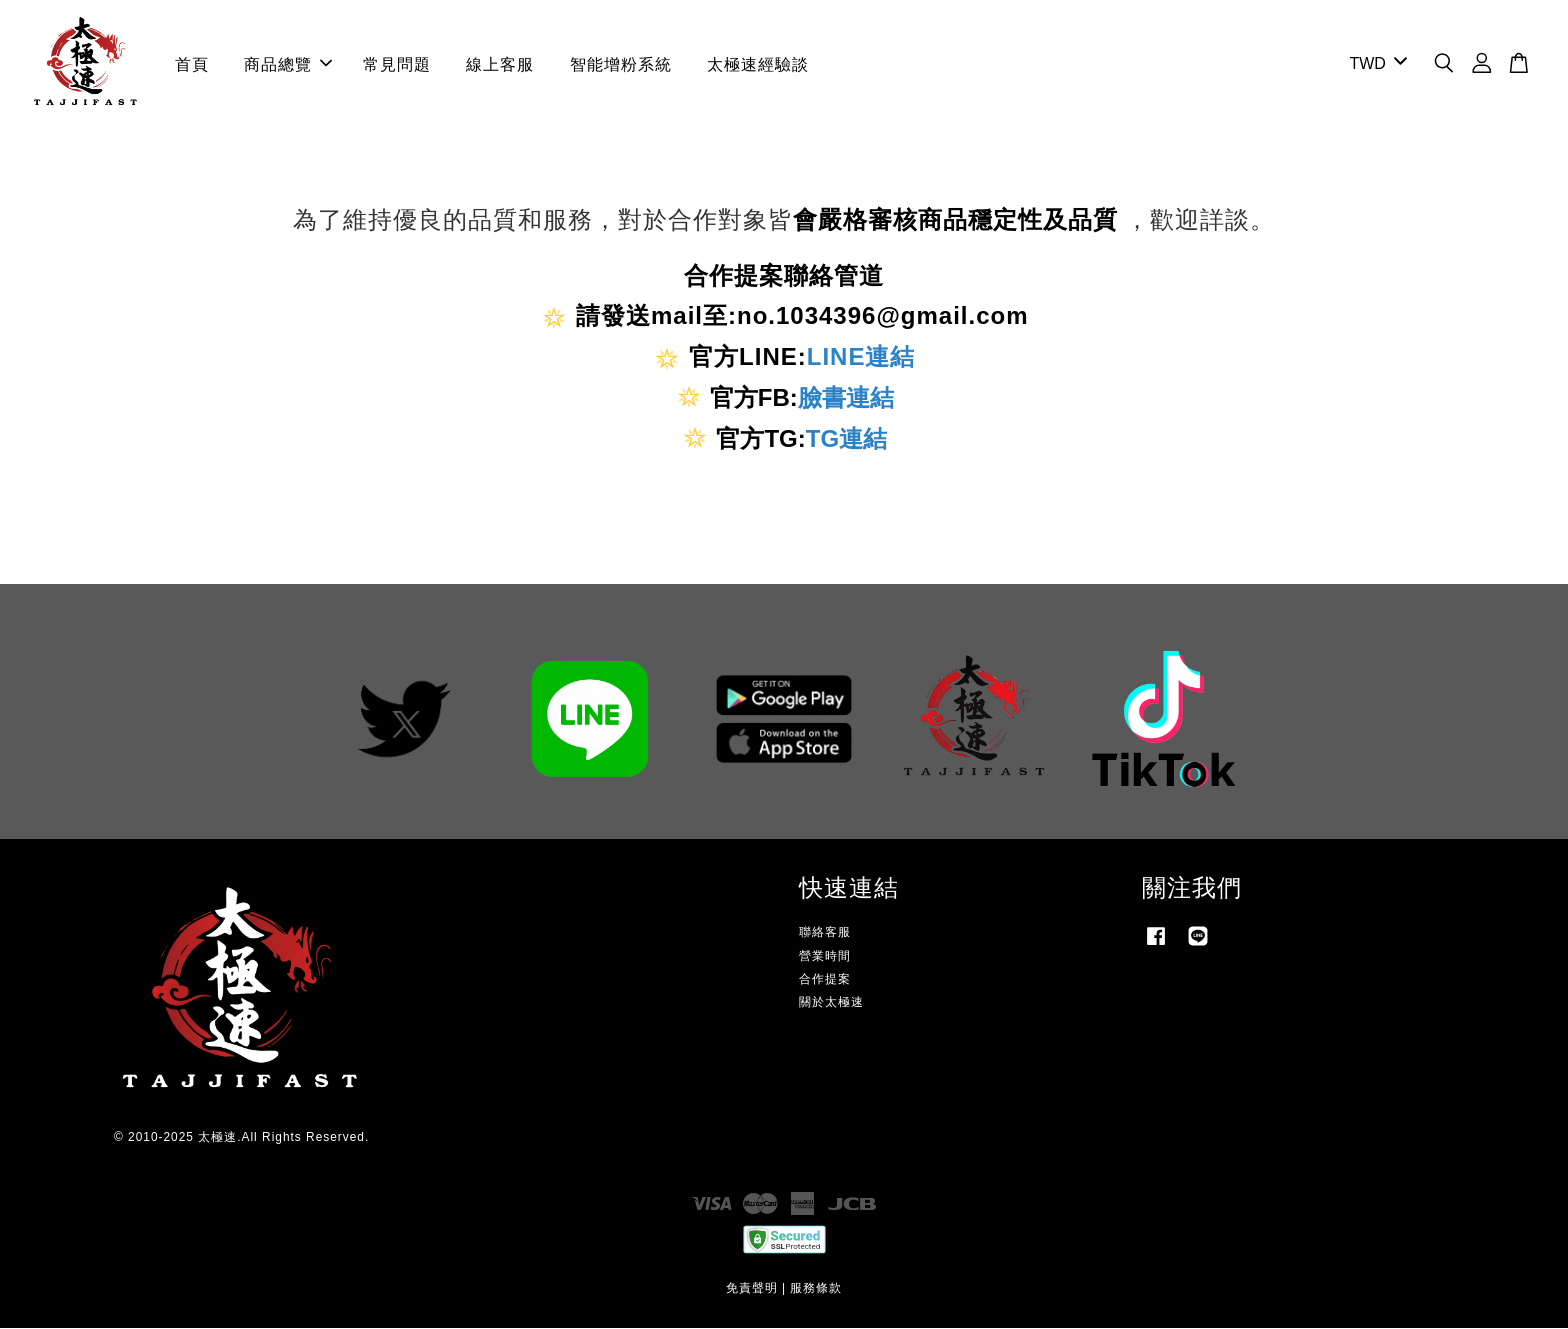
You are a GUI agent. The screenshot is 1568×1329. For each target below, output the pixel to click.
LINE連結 (861, 357)
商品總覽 (288, 64)
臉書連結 (846, 398)
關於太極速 (831, 1003)
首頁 (192, 64)
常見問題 (397, 64)
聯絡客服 (825, 934)
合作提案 (825, 980)
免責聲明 (752, 1289)
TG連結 (846, 439)
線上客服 (500, 64)
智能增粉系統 (621, 64)
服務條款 (816, 1289)
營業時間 (825, 957)
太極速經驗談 (758, 64)
